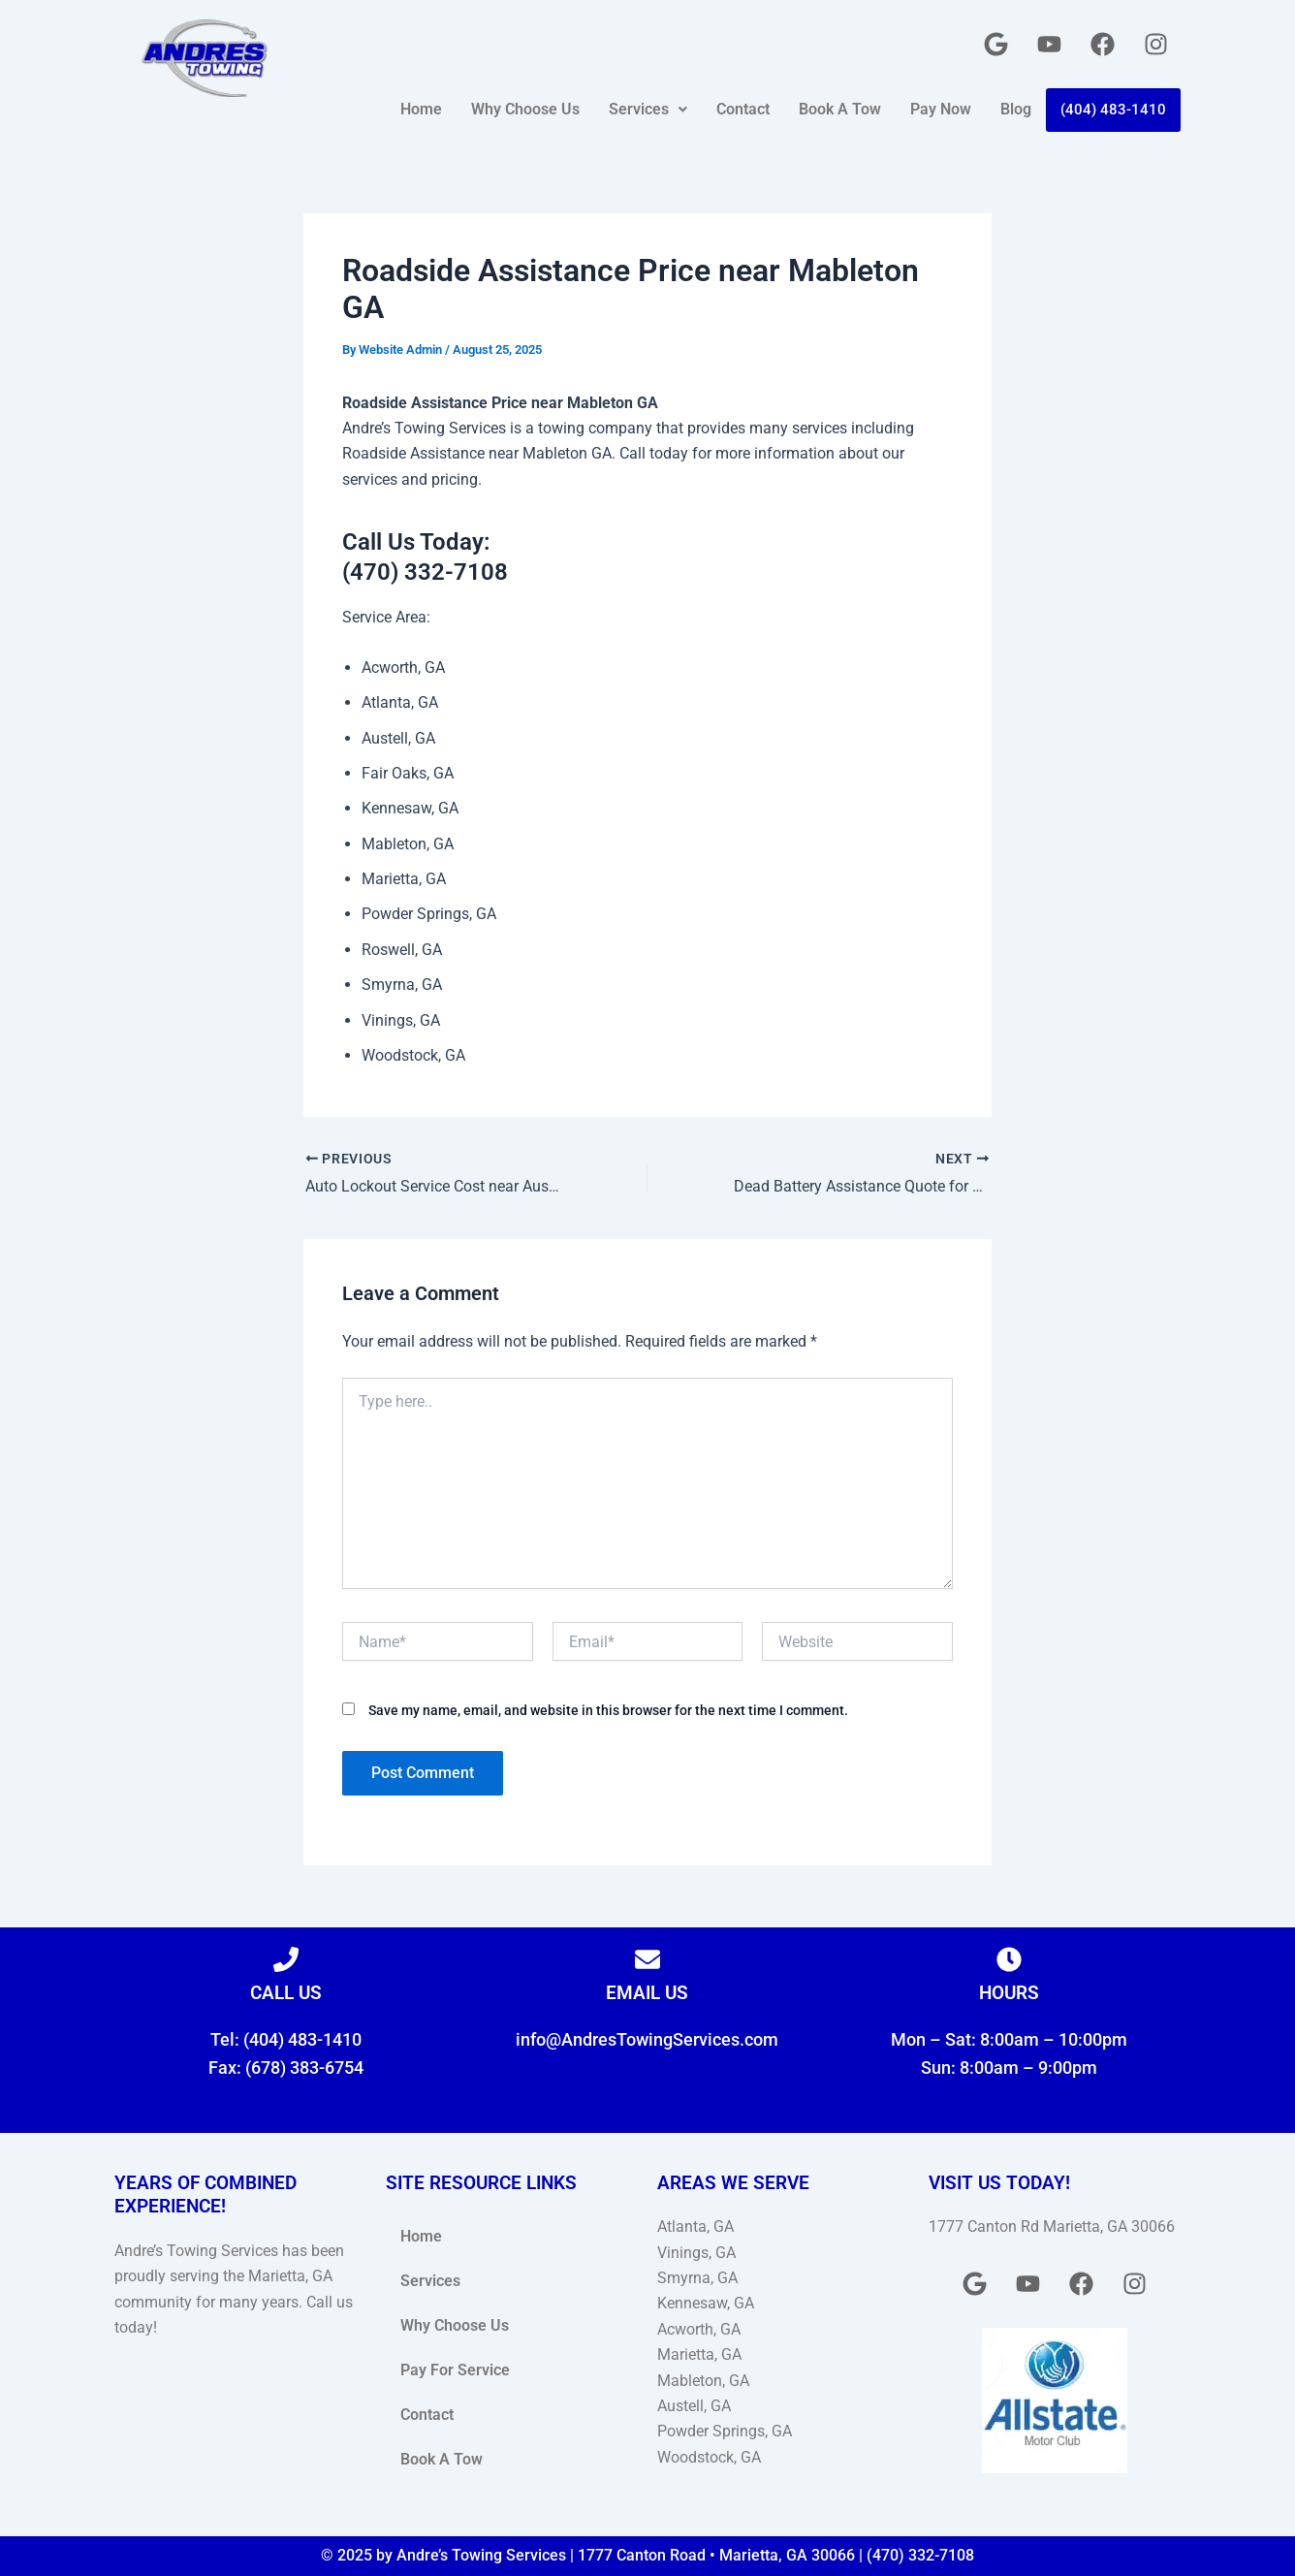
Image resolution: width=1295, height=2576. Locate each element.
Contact (743, 109)
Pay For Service (455, 2370)
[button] (648, 109)
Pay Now (940, 109)
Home (421, 109)
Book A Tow (840, 109)
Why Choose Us (525, 109)
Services (648, 109)
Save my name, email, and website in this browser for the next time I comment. (608, 1710)
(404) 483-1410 (1113, 109)
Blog (1015, 109)
